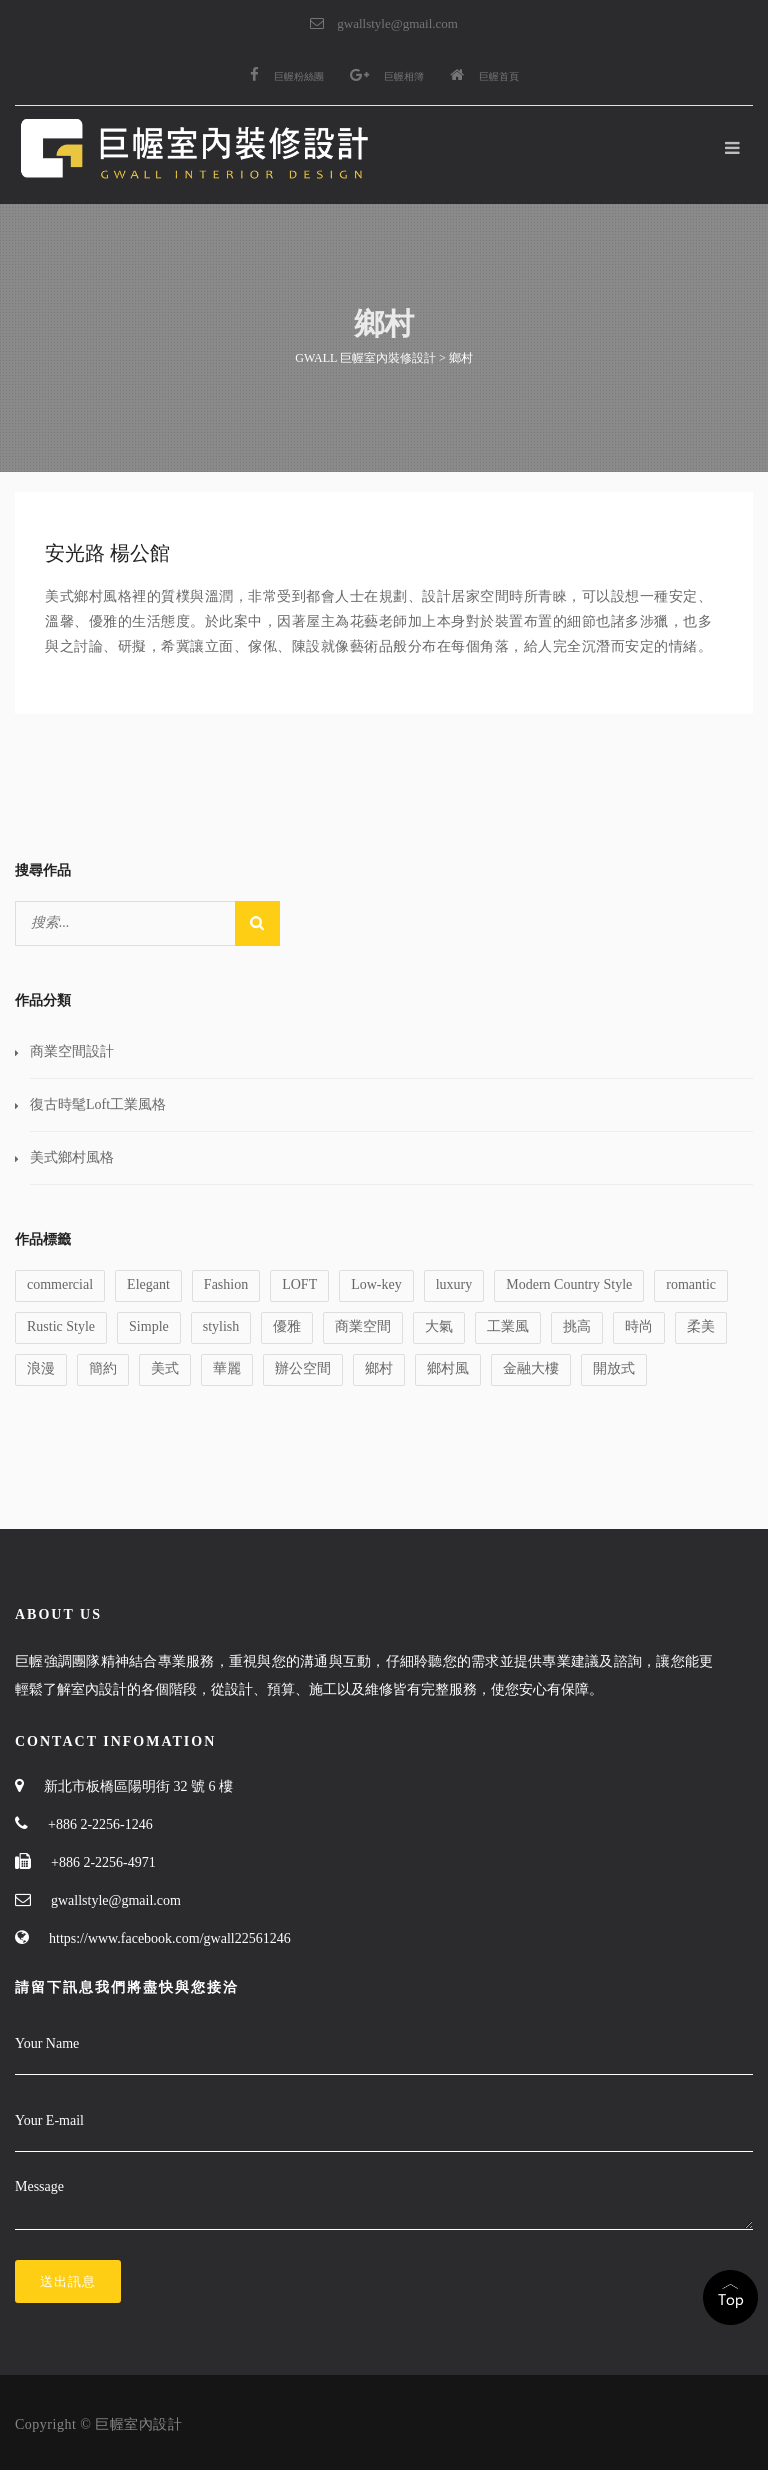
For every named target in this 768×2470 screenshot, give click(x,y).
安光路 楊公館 (107, 553)
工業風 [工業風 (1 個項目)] (508, 1326)
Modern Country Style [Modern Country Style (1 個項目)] (569, 1284)
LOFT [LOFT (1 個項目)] (299, 1284)
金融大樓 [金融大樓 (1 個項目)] (531, 1368)
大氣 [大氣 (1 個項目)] (439, 1326)
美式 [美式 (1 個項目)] (165, 1368)
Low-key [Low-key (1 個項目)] (376, 1284)
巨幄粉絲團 (287, 76)
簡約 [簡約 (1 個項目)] (103, 1368)
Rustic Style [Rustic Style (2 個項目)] (61, 1326)
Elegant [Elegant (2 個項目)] (148, 1284)
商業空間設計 (72, 1051)
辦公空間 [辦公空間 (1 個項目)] (303, 1368)
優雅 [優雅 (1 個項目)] (287, 1326)
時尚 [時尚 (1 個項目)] (639, 1326)
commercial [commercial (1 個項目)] (60, 1284)
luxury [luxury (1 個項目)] (454, 1284)
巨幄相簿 (387, 76)
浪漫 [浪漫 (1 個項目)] (41, 1368)
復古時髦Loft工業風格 (98, 1104)
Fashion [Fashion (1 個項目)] (226, 1284)
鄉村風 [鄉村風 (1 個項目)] (448, 1368)
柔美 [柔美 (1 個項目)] (701, 1326)
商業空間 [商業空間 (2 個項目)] (363, 1326)
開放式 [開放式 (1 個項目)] (614, 1368)
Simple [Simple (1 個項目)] (149, 1326)
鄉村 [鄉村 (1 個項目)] (379, 1368)
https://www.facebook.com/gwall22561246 (170, 1938)
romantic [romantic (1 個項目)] (691, 1284)
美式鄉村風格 (72, 1157)
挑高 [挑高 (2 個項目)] (577, 1326)
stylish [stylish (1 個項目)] (221, 1326)
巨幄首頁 (484, 76)
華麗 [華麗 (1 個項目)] (227, 1368)
